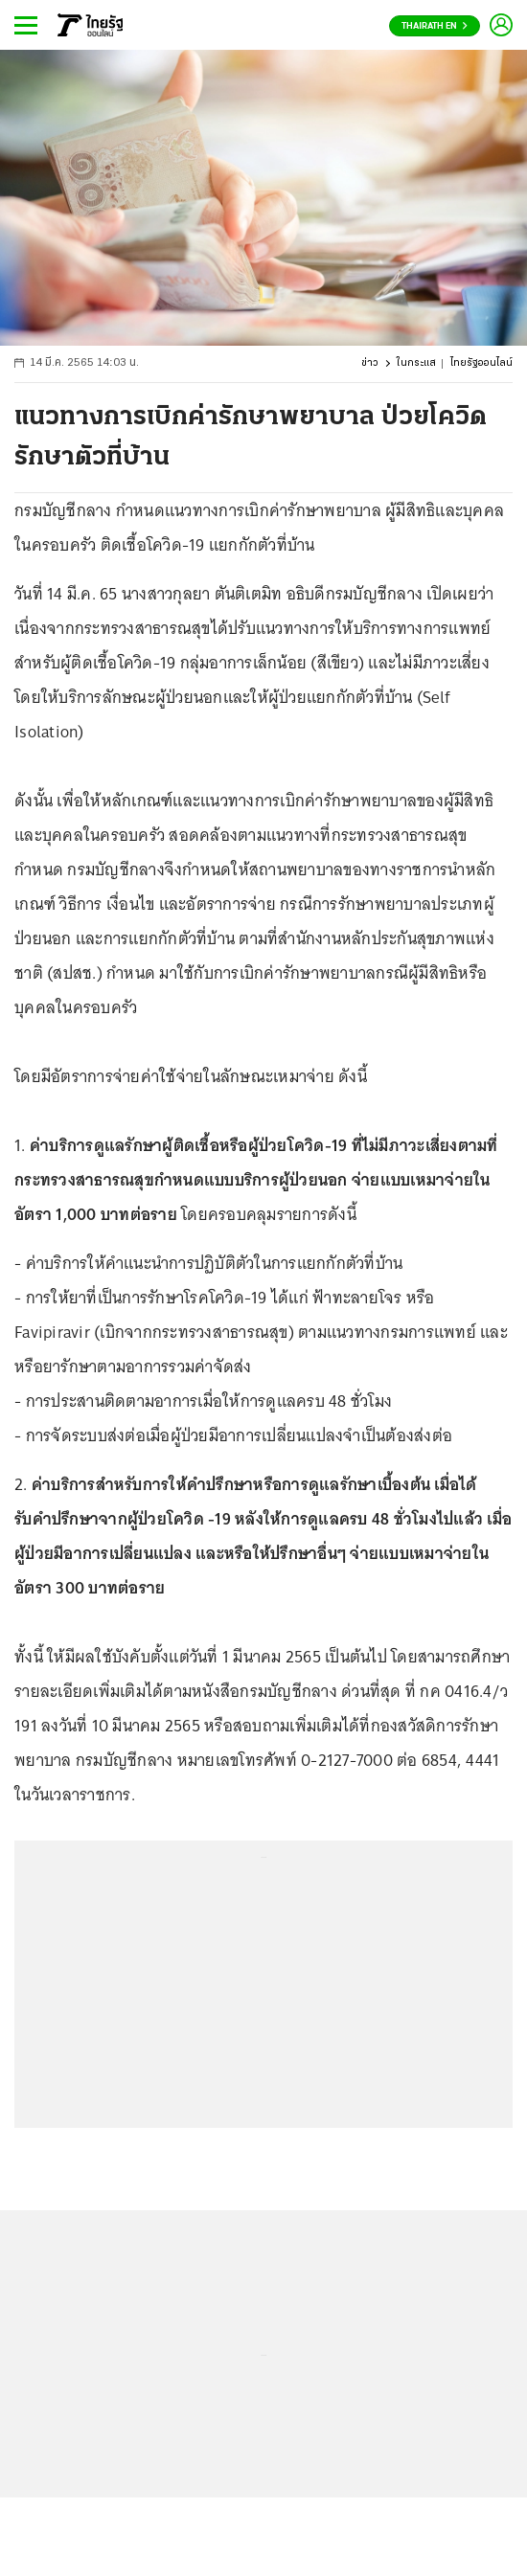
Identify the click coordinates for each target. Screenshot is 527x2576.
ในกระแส (416, 363)
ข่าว (369, 363)
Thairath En (434, 26)
